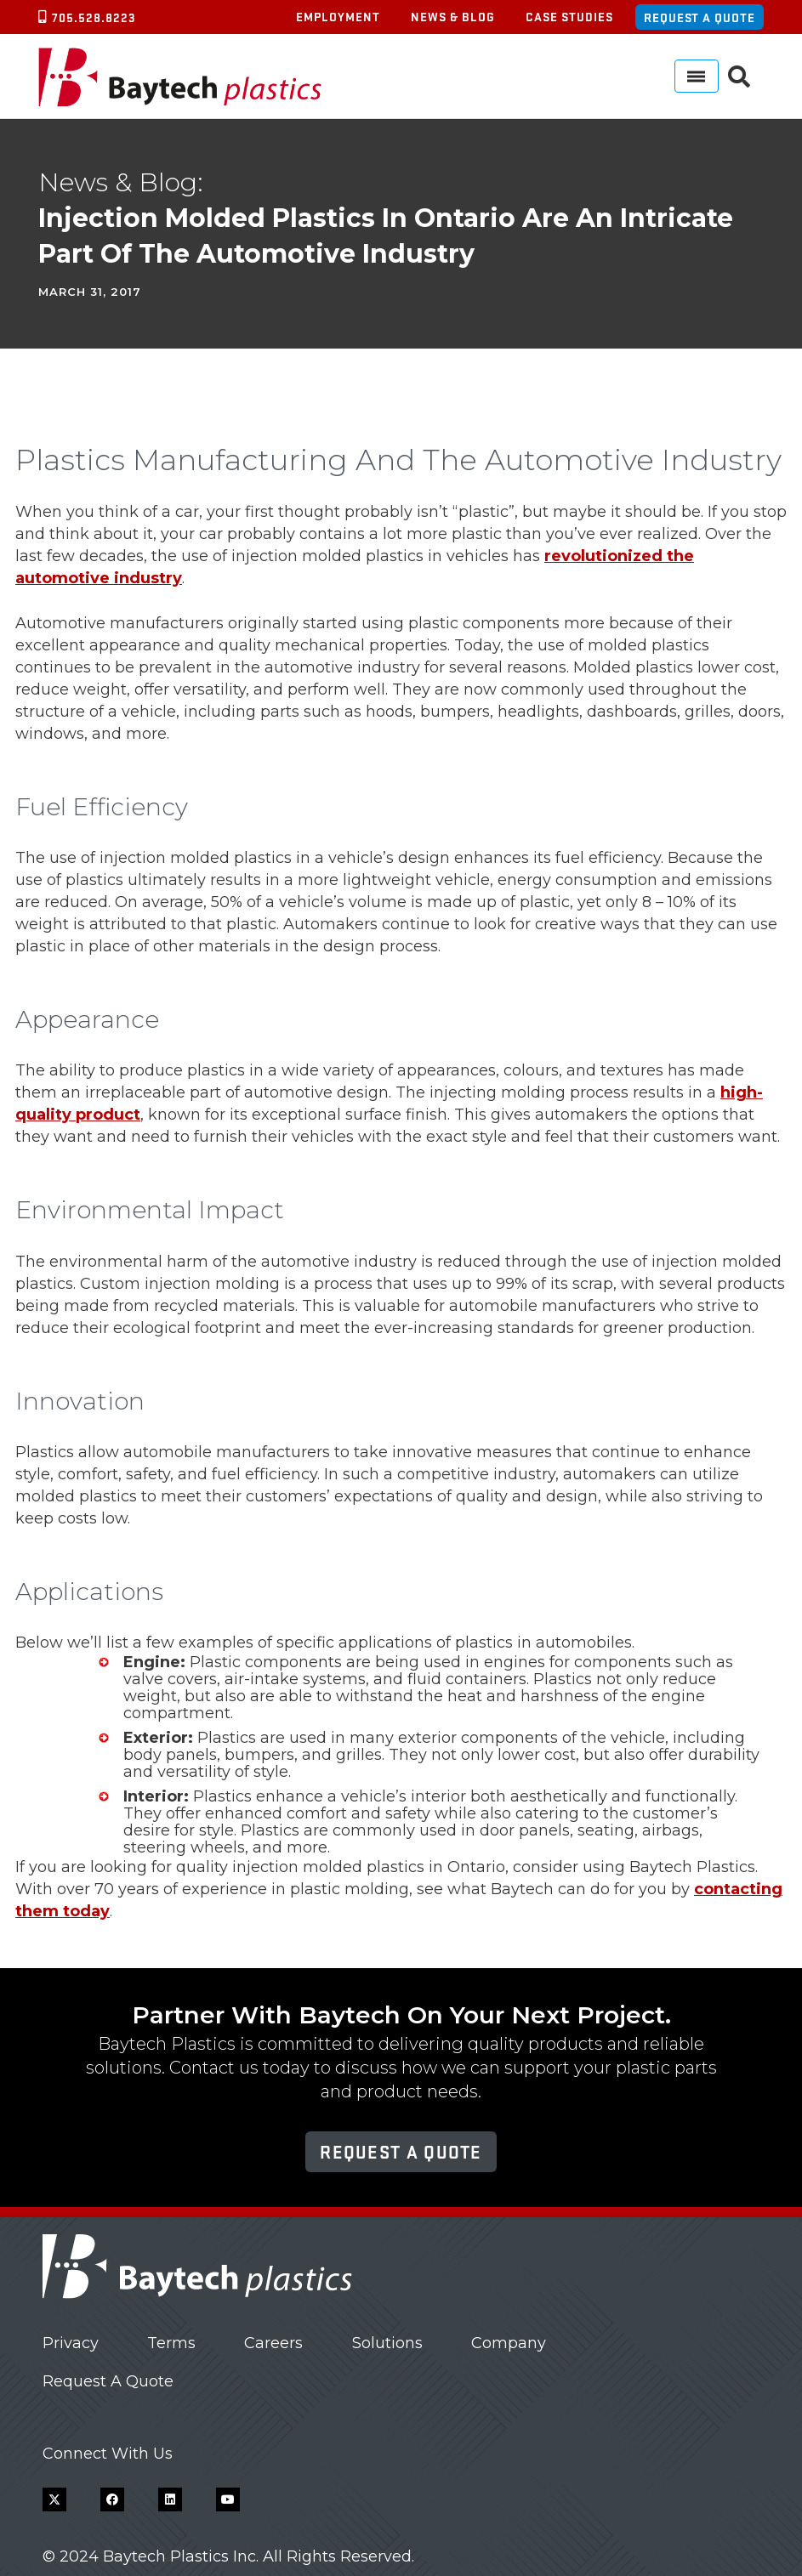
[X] (54, 2499)
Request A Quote (108, 2381)
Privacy (71, 2343)
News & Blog (453, 16)
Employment (338, 16)
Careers (273, 2343)
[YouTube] (228, 2499)
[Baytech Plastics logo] (179, 76)
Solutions (387, 2343)
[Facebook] (112, 2499)
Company (508, 2343)
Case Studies (569, 16)
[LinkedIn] (170, 2499)
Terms (171, 2343)
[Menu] (696, 76)
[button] (739, 76)
